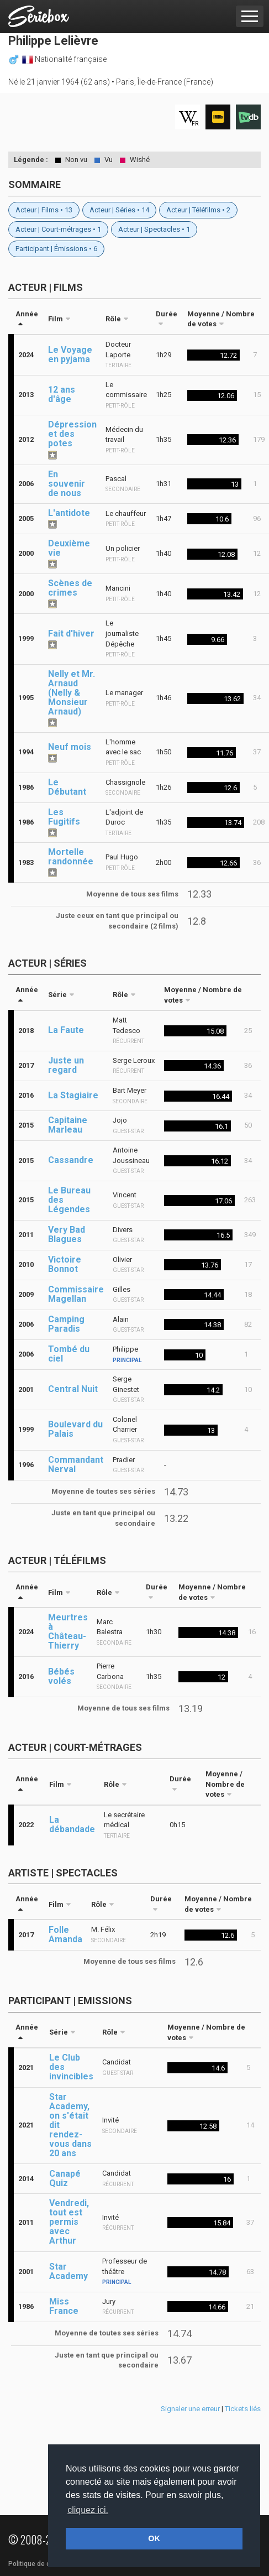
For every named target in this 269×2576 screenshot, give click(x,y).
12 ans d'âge (61, 394)
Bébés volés (61, 1676)
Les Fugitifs (64, 816)
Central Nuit (73, 1389)
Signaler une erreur (190, 2409)
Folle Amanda (65, 1934)
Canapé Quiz (65, 2178)
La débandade (72, 1824)
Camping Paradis (66, 1324)
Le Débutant (67, 787)
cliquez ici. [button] (87, 2510)
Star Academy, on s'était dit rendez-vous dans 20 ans (70, 2125)
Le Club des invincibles (71, 2067)
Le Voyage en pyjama (70, 354)
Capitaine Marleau (67, 1124)
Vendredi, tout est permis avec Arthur (69, 2221)
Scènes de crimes (70, 587)
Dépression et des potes (72, 434)
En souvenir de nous (66, 484)
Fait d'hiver (71, 633)
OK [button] (154, 2538)
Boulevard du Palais (75, 1429)
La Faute (66, 1030)
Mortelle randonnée (70, 856)
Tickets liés (243, 2409)
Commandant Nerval (75, 1464)
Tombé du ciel (68, 1353)
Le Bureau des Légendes (69, 1200)
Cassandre (70, 1160)
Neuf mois (69, 747)
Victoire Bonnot (64, 1264)
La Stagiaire (73, 1095)
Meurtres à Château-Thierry (68, 1631)
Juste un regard (66, 1065)
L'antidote (69, 513)
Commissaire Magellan (76, 1294)
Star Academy (68, 2271)
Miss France (63, 2306)
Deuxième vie (69, 548)
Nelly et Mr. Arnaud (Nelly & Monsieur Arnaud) (71, 692)
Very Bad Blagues (66, 1234)
